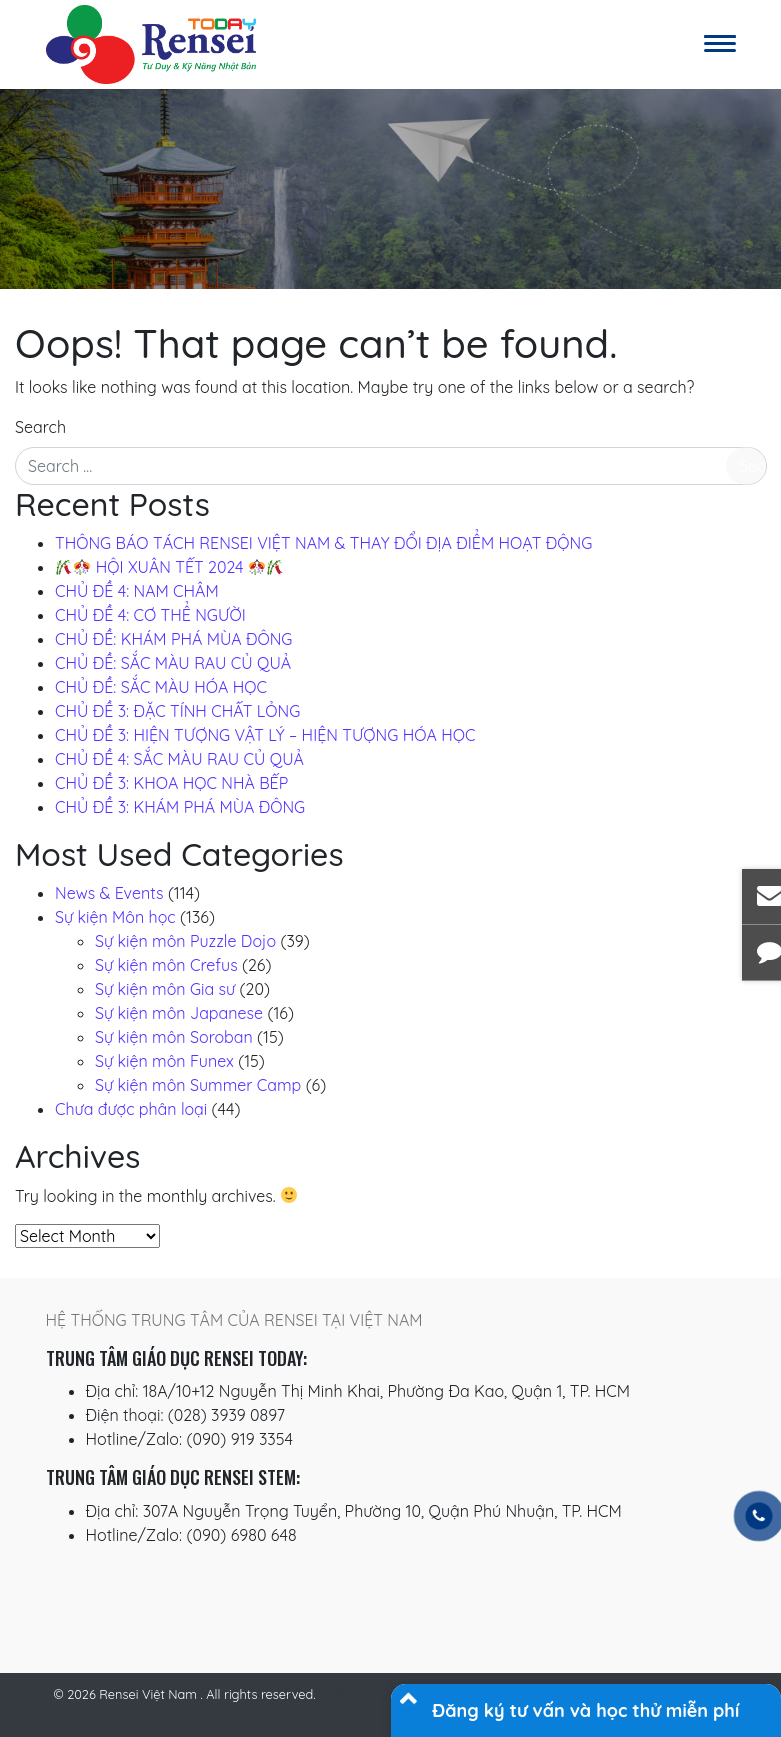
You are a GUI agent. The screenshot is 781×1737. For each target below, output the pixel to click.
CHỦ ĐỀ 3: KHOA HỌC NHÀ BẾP (171, 783)
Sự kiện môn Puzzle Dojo (185, 941)
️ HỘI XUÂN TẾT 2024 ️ (169, 567)
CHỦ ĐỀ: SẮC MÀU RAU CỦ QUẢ (173, 663)
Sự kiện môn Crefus (166, 965)
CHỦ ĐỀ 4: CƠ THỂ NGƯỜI (150, 615)
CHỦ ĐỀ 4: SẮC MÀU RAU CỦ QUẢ (179, 759)
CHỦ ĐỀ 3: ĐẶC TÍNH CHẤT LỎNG (177, 711)
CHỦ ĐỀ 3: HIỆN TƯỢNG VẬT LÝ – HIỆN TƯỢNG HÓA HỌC (265, 735)
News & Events (109, 893)
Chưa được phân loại (131, 1109)
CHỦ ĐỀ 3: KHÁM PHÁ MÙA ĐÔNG (180, 807)
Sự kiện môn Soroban (174, 1037)
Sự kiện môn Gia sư (165, 989)
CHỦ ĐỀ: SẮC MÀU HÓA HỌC (161, 687)
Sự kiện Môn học (115, 917)
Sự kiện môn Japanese (179, 1013)
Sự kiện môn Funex (164, 1061)
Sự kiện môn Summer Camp (198, 1085)
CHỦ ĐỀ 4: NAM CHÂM (137, 591)
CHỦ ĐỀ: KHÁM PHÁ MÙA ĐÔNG (173, 639)
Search (40, 427)
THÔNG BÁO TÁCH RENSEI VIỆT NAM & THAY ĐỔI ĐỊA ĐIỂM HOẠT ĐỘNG (323, 543)
